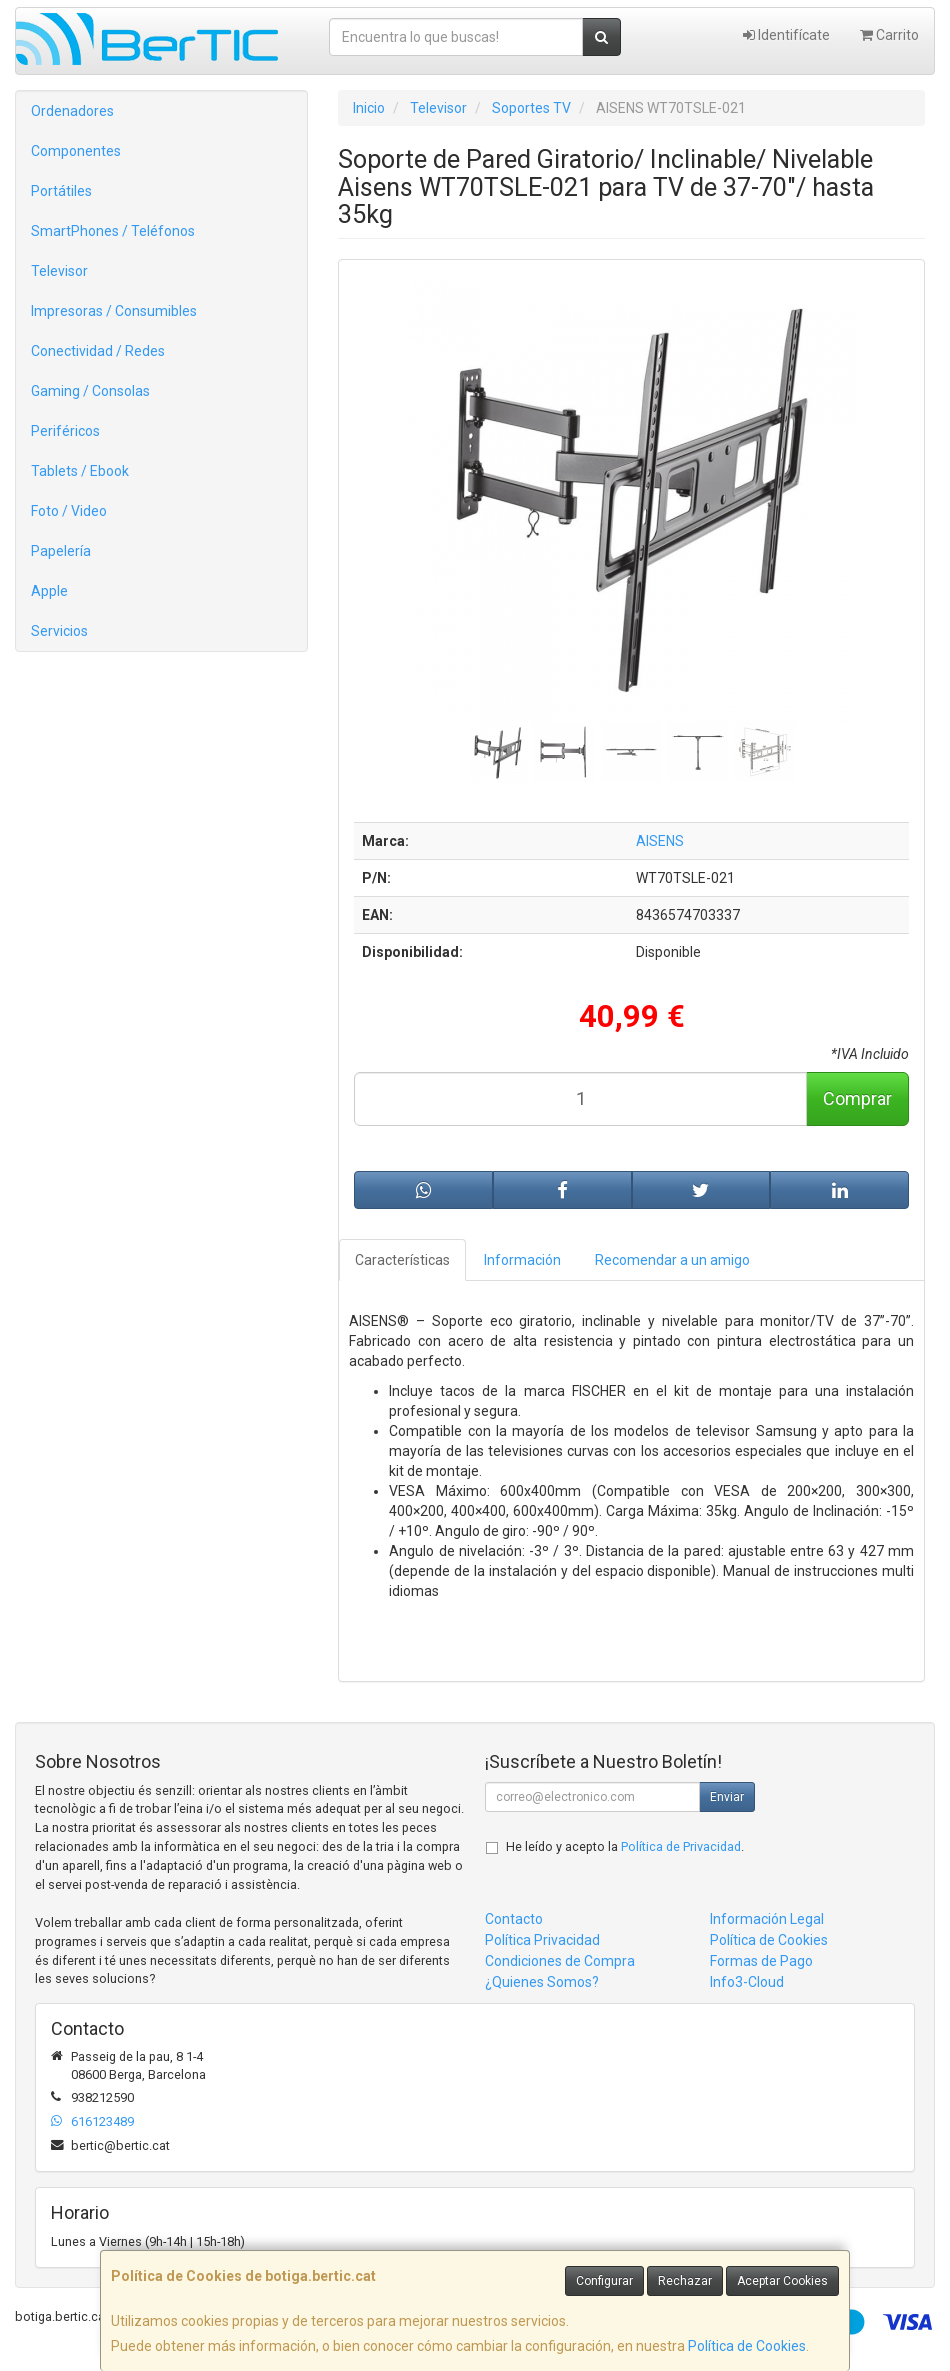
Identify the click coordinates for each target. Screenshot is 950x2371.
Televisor (59, 271)
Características (402, 1260)
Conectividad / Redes (98, 351)
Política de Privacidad (681, 1846)
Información (522, 1260)
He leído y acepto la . (625, 1846)
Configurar (604, 2281)
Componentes (76, 151)
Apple (49, 591)
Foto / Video (69, 511)
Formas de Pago (761, 1961)
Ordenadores (72, 111)
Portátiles (61, 191)
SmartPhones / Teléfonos (113, 231)
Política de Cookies (747, 2346)
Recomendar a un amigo (672, 1260)
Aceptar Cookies (782, 2281)
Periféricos (65, 431)
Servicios (59, 631)
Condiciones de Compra (560, 1961)
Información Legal (767, 1919)
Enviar (727, 1797)
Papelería (61, 551)
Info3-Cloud (747, 1982)
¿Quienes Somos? (542, 1982)
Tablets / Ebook (80, 471)
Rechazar (685, 2281)
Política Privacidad (542, 1940)
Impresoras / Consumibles (114, 311)
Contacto (514, 1919)
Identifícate (786, 35)
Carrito (889, 35)
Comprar (857, 1098)
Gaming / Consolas (90, 391)
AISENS (660, 841)
